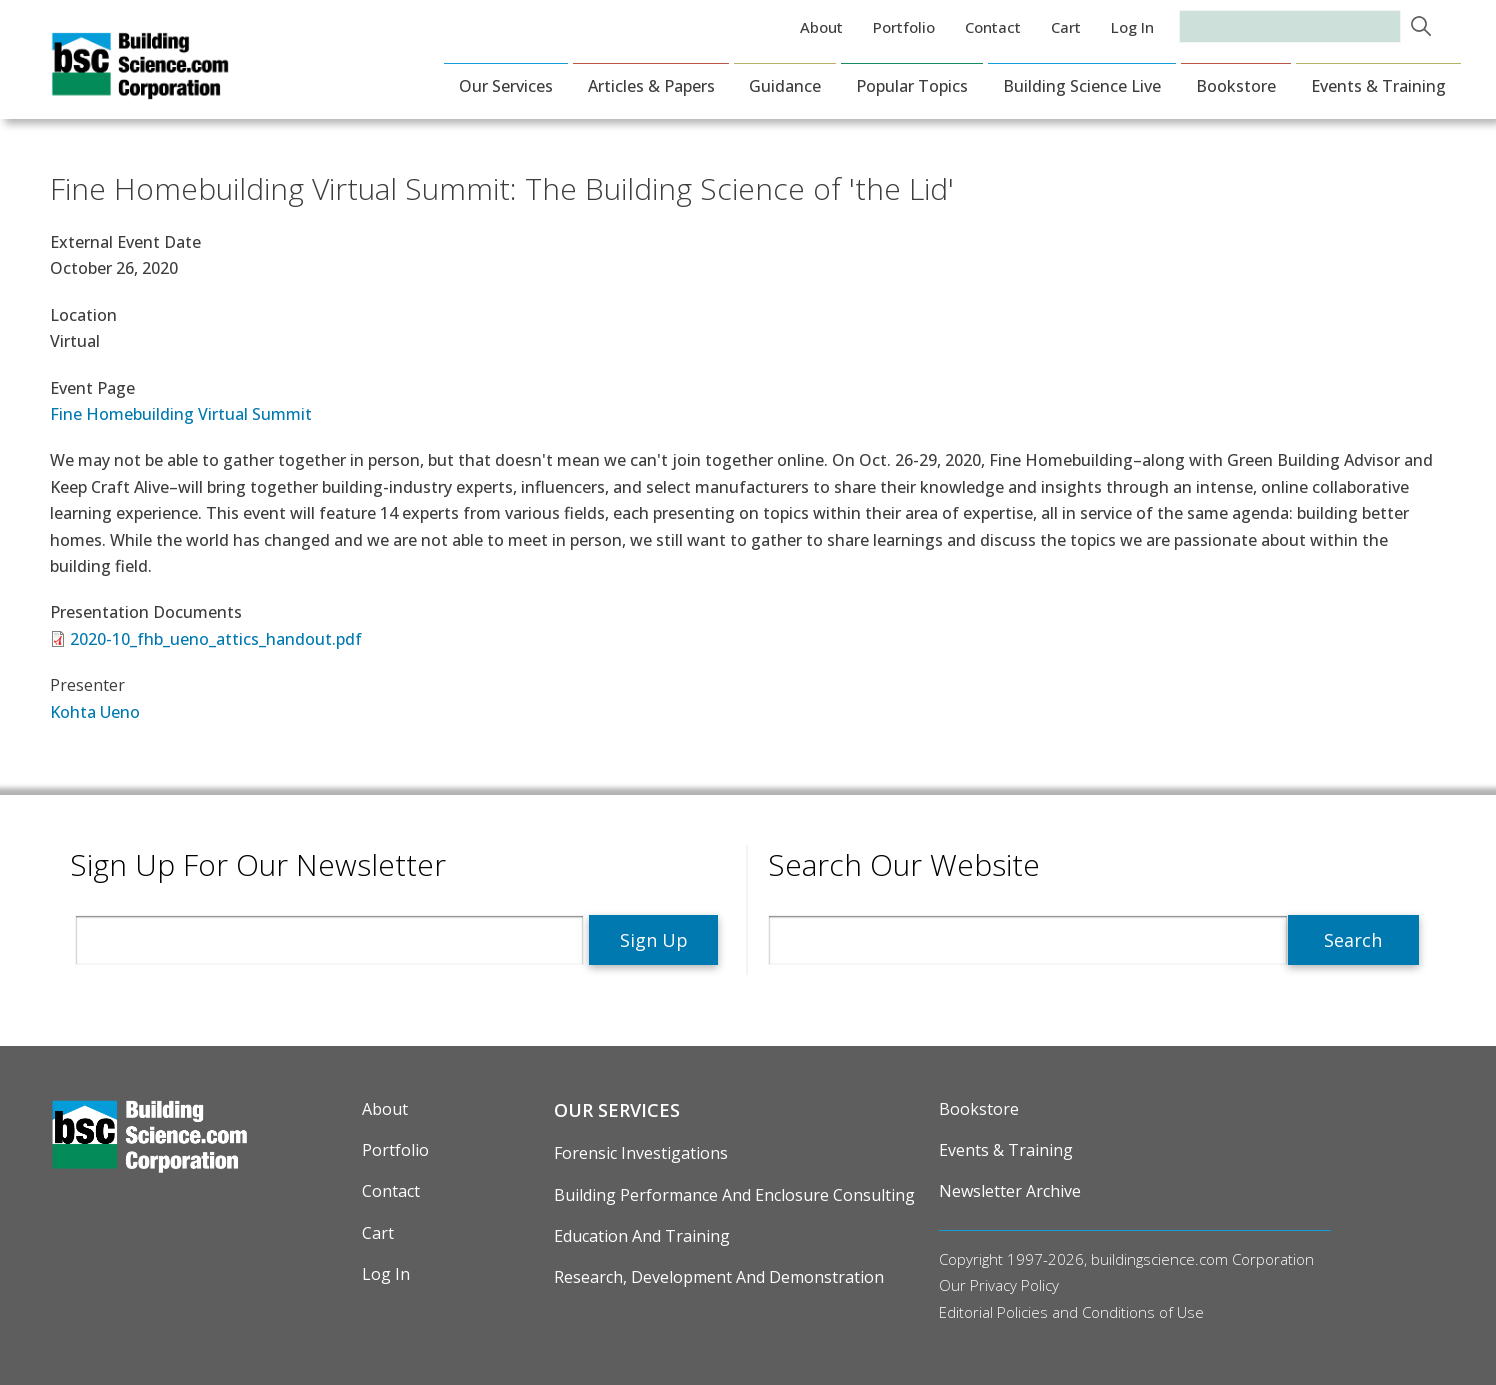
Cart (1066, 27)
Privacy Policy (1014, 1285)
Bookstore (1236, 86)
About (821, 27)
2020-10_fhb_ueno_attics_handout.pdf (216, 639)
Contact (993, 27)
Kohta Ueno (95, 712)
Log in (1132, 27)
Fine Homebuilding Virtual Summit (181, 414)
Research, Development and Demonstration (719, 1277)
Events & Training (1378, 86)
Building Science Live (1082, 86)
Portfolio (904, 27)
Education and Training (642, 1236)
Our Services (506, 86)
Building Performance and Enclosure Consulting (734, 1195)
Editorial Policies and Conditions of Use (1071, 1312)
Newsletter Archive (1010, 1191)
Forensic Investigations (641, 1153)
